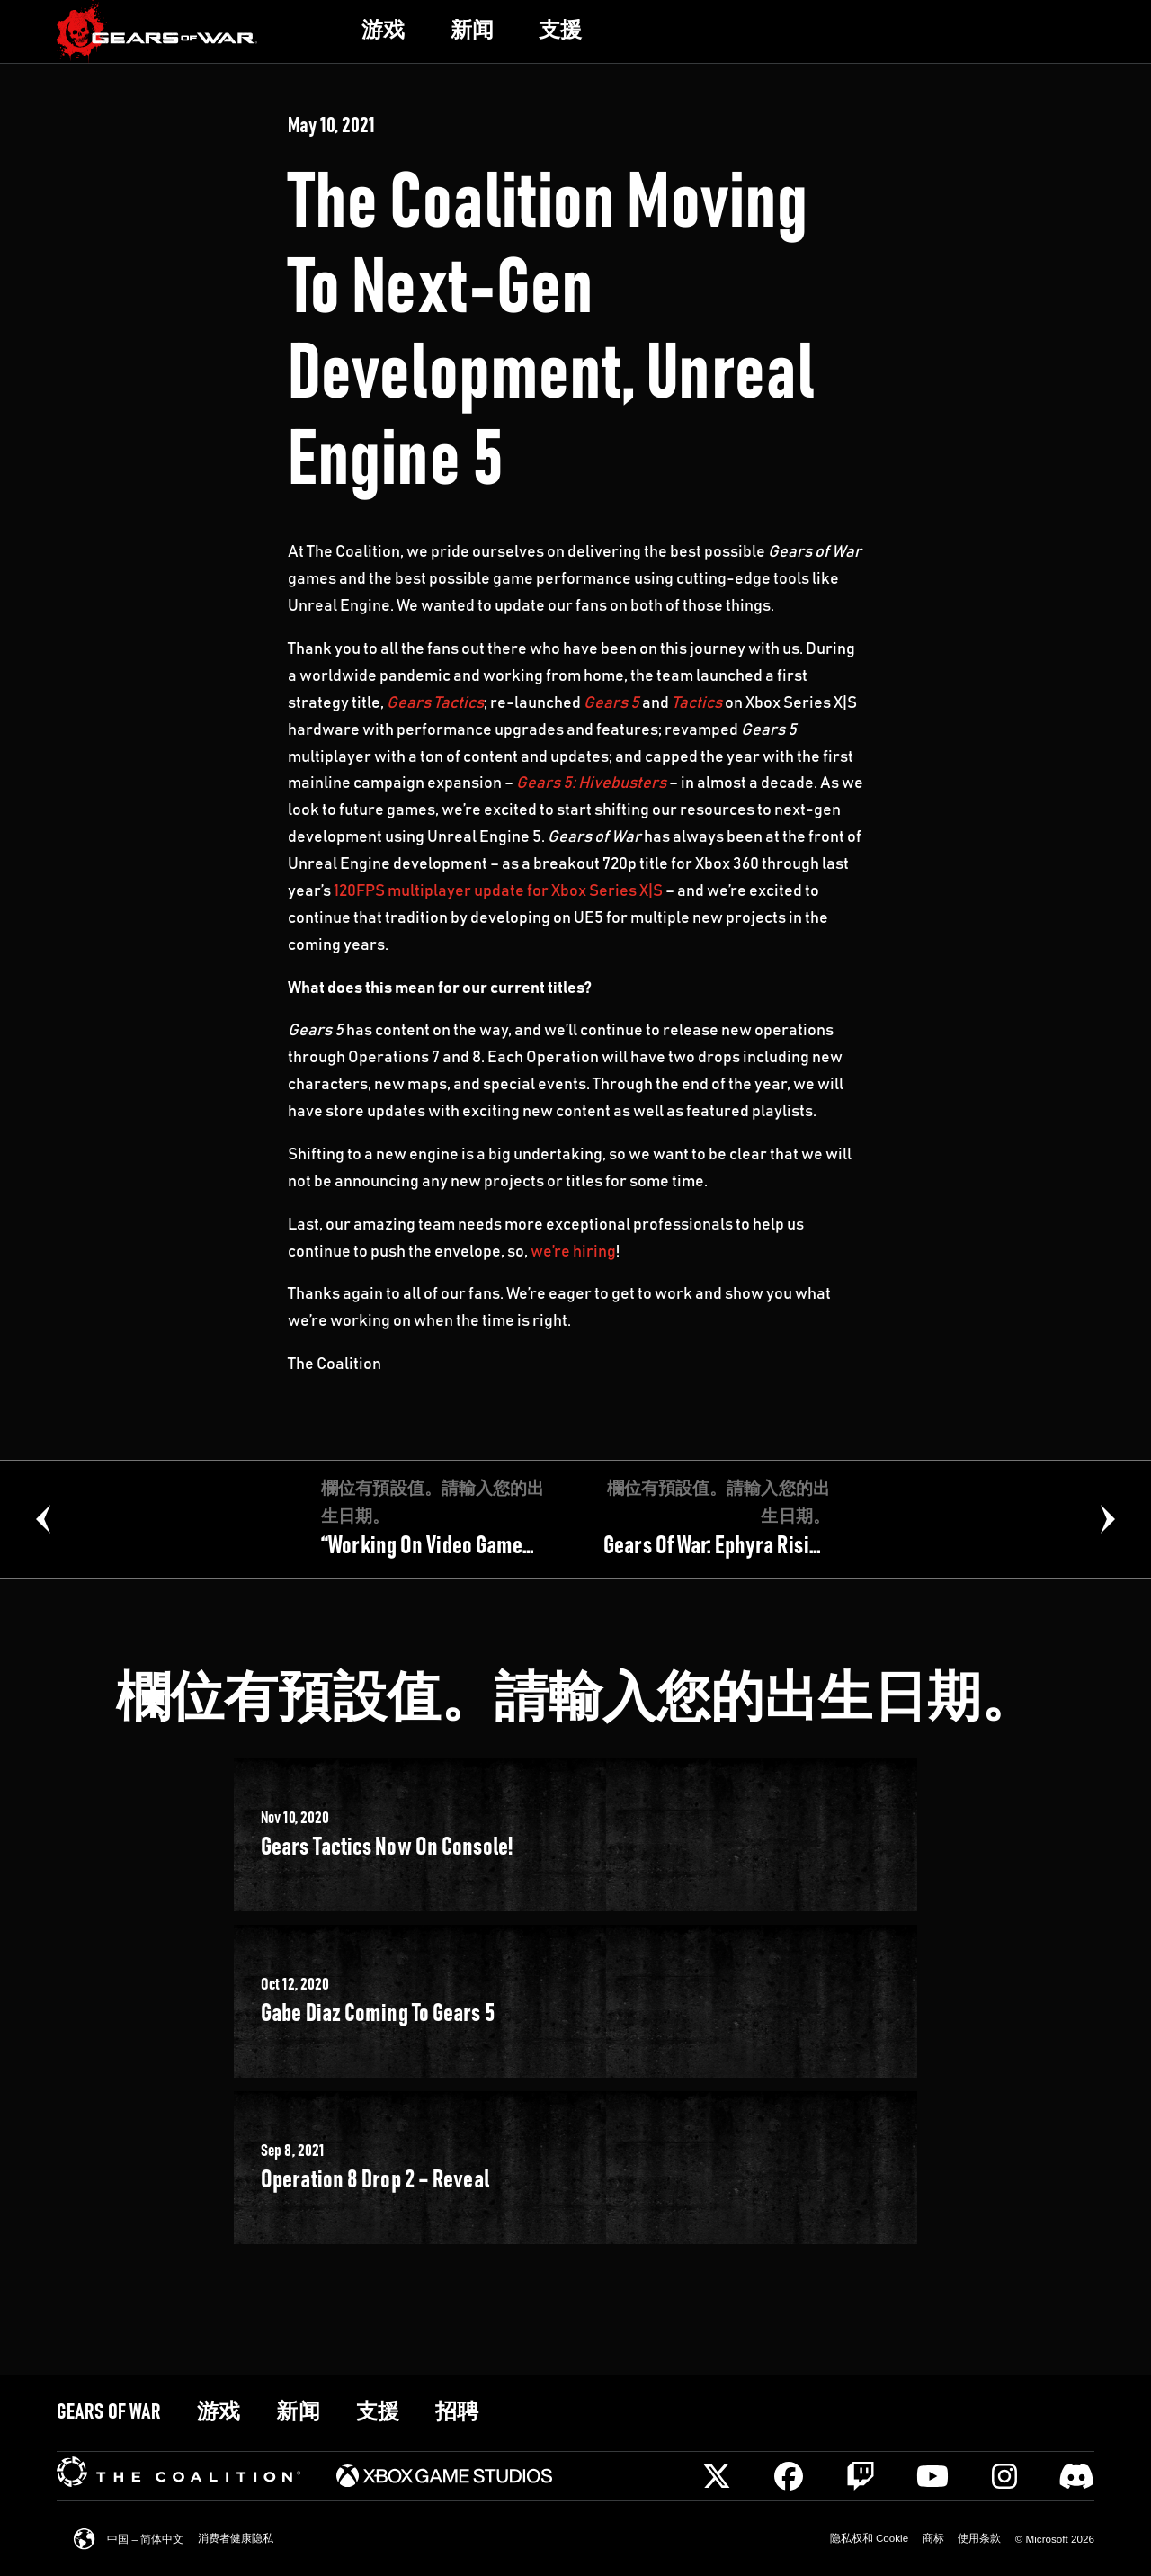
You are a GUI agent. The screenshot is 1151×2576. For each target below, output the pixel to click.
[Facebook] (789, 2476)
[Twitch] (861, 2476)
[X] (717, 2476)
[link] (157, 32)
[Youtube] (932, 2476)
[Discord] (1076, 2476)
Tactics (697, 703)
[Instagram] (1004, 2476)
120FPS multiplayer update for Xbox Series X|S (498, 891)
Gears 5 (611, 703)
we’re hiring (573, 1252)
